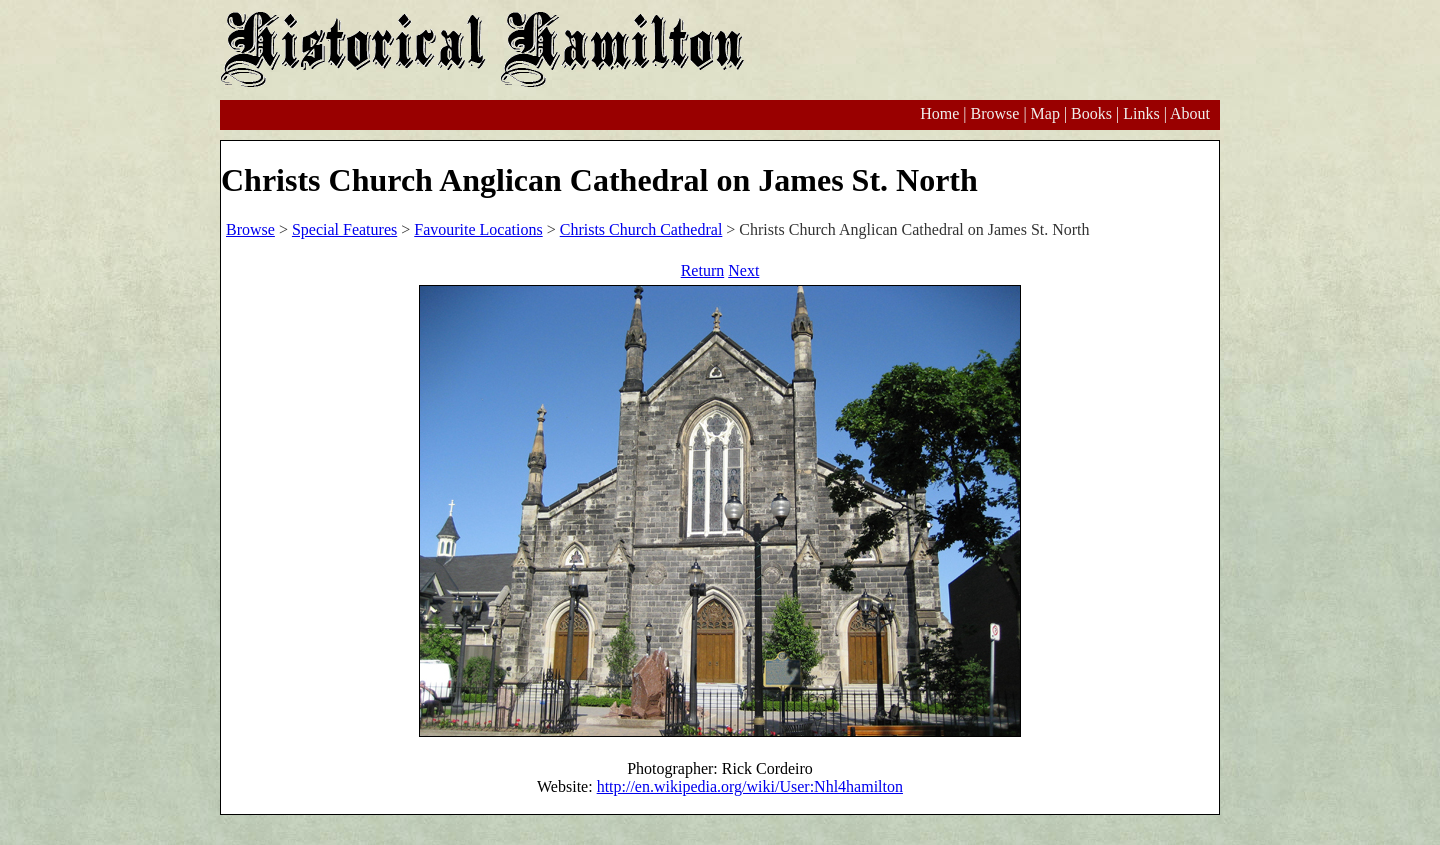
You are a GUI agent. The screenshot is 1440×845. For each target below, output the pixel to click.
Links (1141, 113)
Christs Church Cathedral (641, 229)
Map (1045, 113)
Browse (994, 113)
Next (743, 270)
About (1190, 113)
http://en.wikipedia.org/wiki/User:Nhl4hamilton (750, 786)
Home (939, 113)
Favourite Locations (478, 229)
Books (1091, 113)
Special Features (344, 229)
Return (703, 270)
